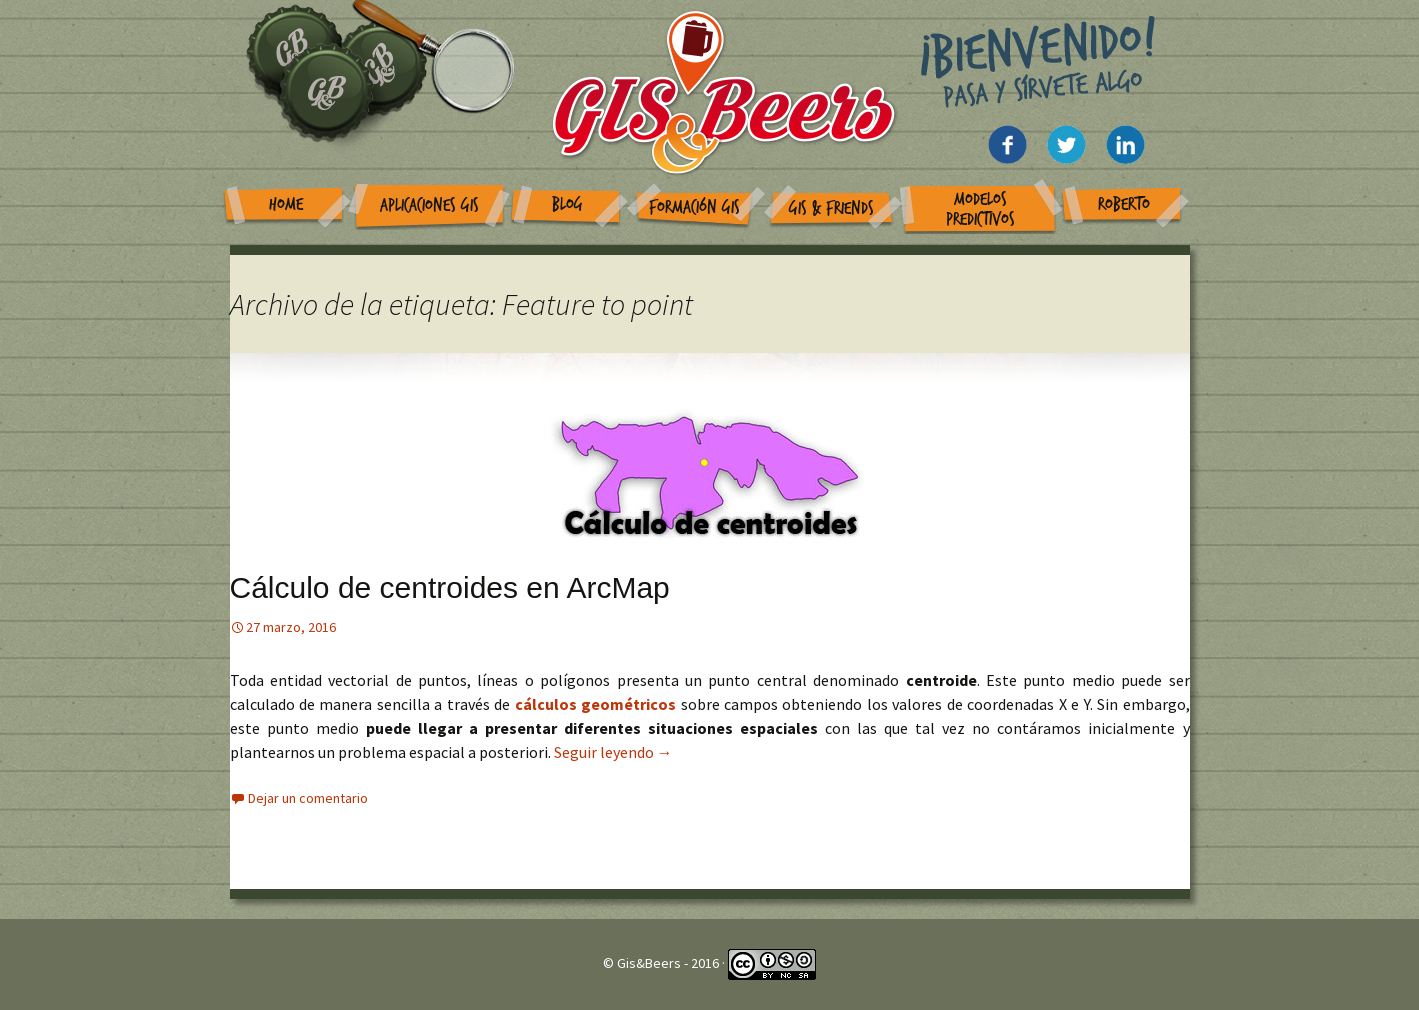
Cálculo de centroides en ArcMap (450, 587)
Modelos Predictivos (980, 209)
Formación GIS (694, 207)
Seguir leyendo (613, 752)
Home (286, 204)
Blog (567, 204)
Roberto (1124, 204)
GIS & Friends (831, 208)
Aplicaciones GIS (429, 205)
